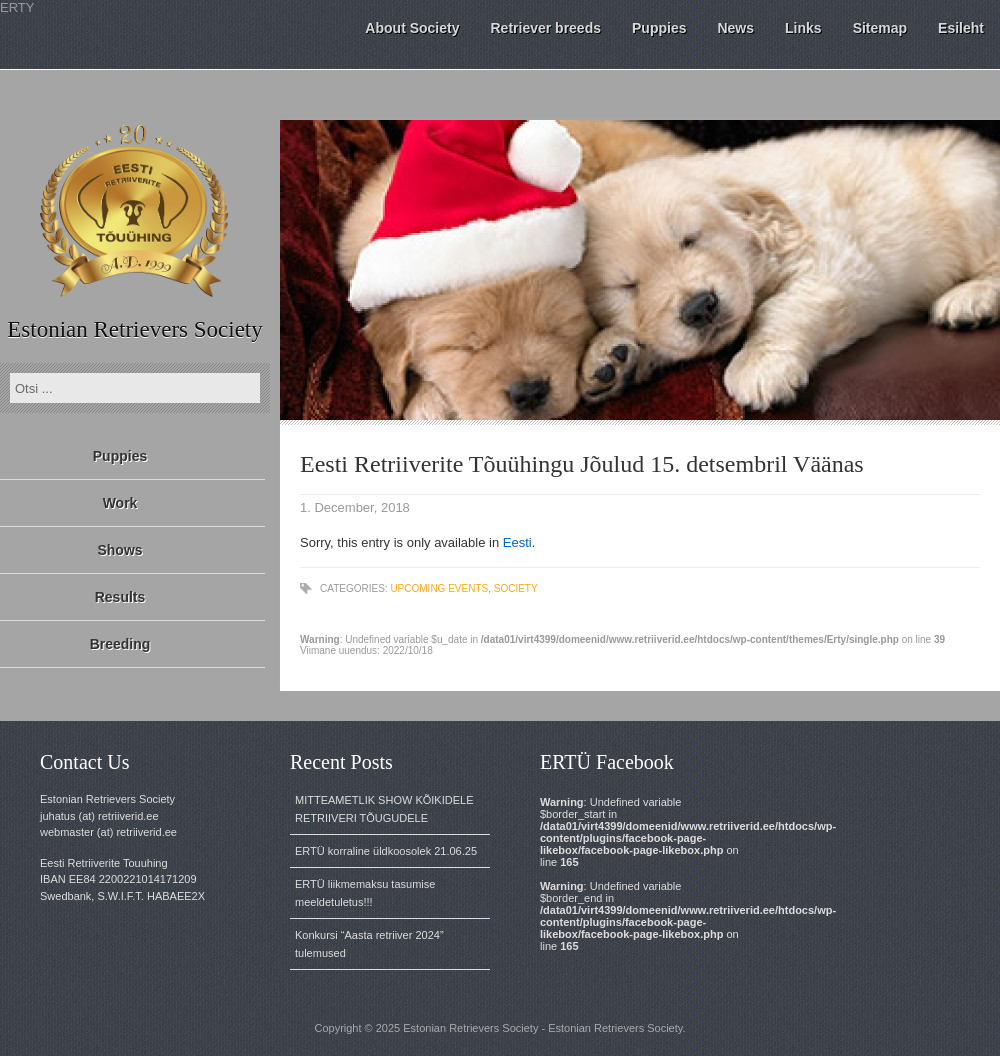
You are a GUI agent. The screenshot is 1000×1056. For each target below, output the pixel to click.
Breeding (120, 644)
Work (120, 503)
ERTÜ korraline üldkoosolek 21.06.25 (386, 851)
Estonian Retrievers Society (135, 329)
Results (120, 597)
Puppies (120, 456)
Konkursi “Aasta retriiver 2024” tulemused (369, 944)
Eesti (517, 542)
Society (516, 588)
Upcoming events (439, 588)
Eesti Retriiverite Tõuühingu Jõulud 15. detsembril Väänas (582, 464)
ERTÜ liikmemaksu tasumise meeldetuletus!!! (365, 893)
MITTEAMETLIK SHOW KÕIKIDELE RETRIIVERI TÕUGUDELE (384, 809)
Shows (119, 550)
